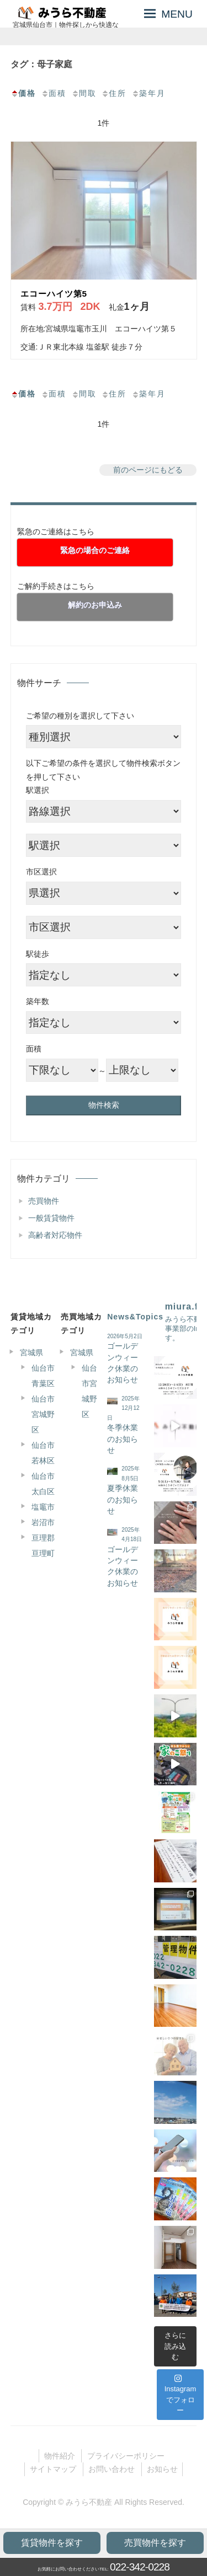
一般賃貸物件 (51, 1218)
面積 (53, 93)
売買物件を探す (155, 2542)
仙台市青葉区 (43, 1376)
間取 (84, 93)
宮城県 (31, 1352)
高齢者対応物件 (55, 1235)
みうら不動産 (89, 2502)
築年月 (148, 93)
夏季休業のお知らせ (122, 1499)
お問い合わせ (111, 2469)
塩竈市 (43, 1506)
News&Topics (135, 1316)
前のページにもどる (148, 469)
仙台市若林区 (43, 1453)
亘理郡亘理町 (43, 1545)
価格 (23, 93)
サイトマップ (53, 2469)
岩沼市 (43, 1522)
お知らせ (162, 2469)
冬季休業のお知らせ (122, 1439)
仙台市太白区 (43, 1484)
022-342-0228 (139, 2567)
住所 (113, 93)
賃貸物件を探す (52, 2542)
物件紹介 (59, 2455)
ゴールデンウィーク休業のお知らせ (122, 1363)
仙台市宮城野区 (43, 1414)
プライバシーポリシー (125, 2455)
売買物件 (43, 1200)
